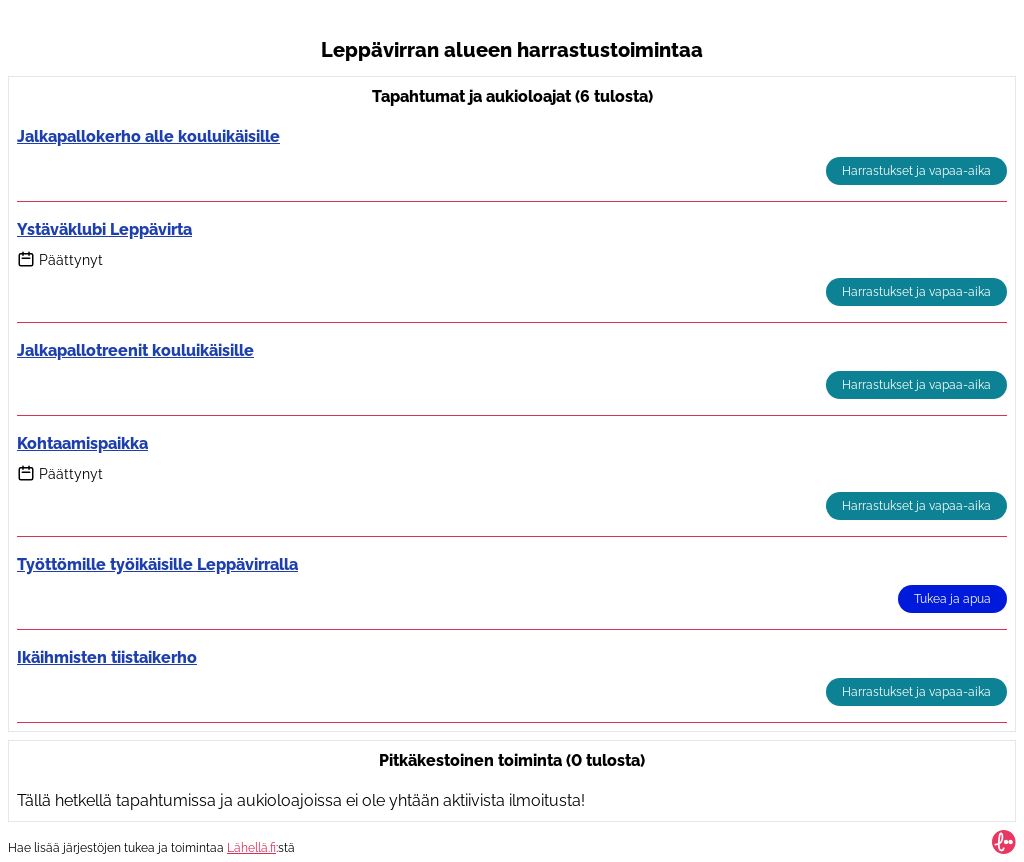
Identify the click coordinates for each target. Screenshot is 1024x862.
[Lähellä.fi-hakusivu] (1004, 842)
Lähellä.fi (251, 848)
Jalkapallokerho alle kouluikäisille (148, 136)
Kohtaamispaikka (82, 443)
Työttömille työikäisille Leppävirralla (157, 564)
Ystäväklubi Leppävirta (104, 229)
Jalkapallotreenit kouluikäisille (135, 350)
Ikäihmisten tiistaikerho (107, 657)
